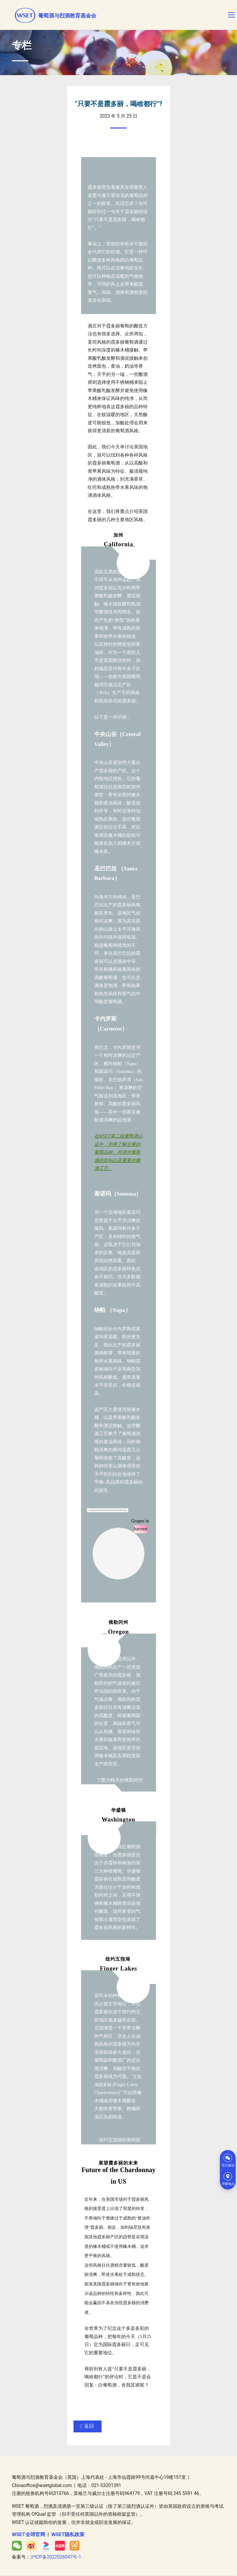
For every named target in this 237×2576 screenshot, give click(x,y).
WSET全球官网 (28, 2534)
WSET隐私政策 (68, 2534)
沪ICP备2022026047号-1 (55, 2557)
